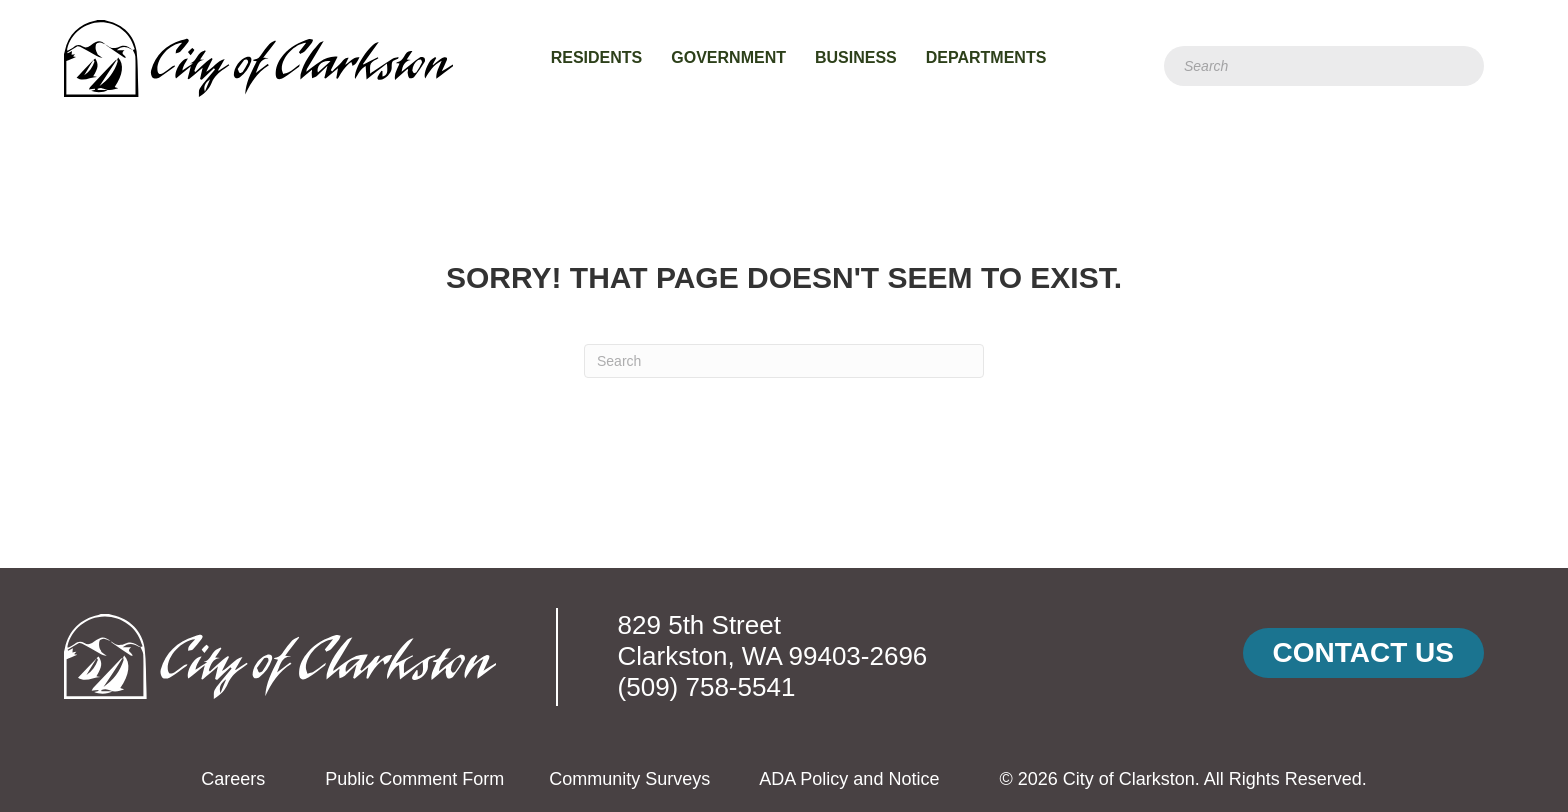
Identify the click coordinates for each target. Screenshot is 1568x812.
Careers (233, 779)
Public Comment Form (414, 779)
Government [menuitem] (728, 57)
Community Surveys (629, 779)
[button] (1363, 653)
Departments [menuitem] (986, 57)
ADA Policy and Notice (849, 779)
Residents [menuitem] (597, 57)
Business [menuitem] (856, 57)
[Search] (1324, 66)
